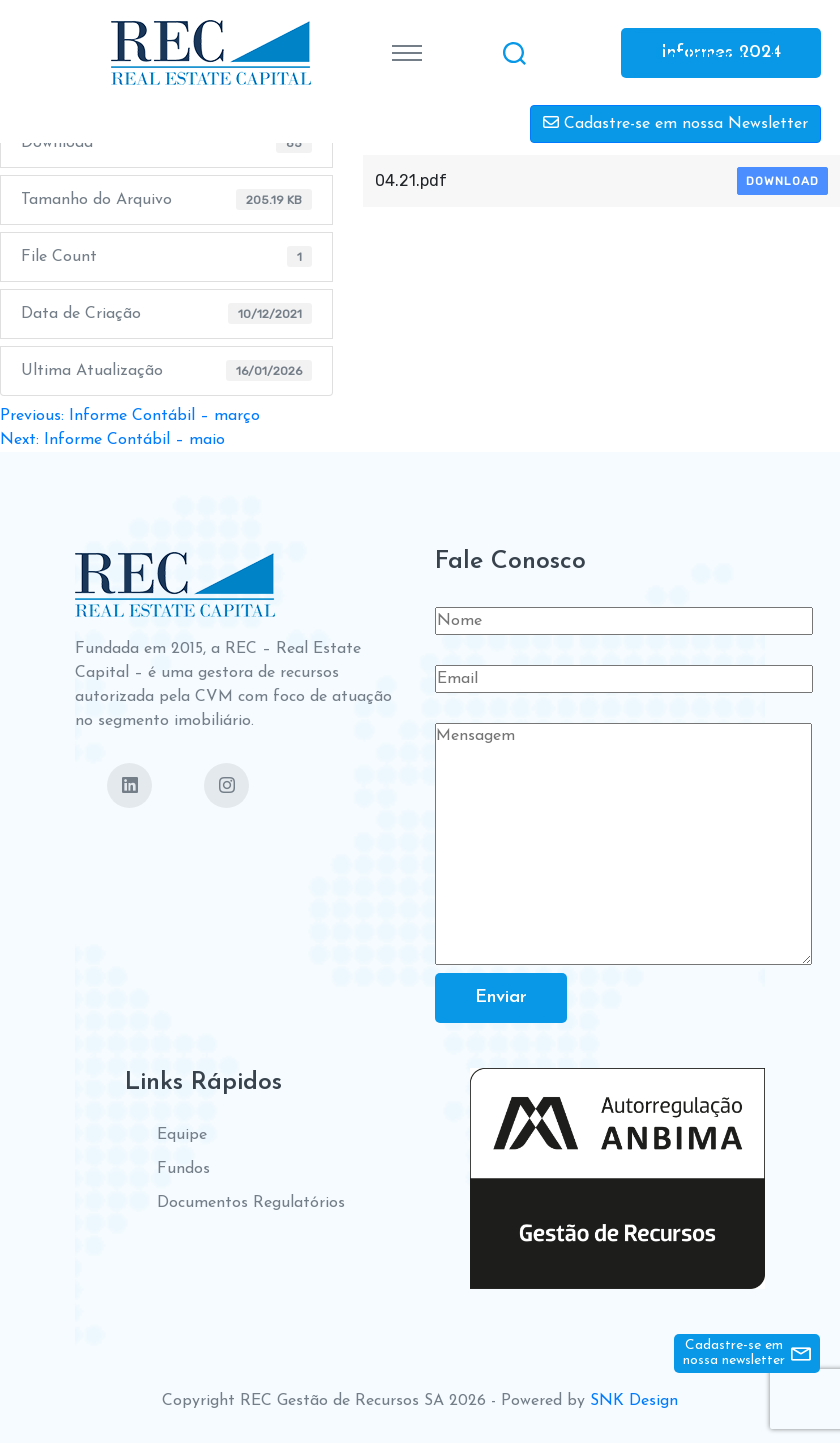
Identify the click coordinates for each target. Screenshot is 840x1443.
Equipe (182, 1135)
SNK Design (634, 1401)
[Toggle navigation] (407, 53)
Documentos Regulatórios (251, 1203)
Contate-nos (704, 54)
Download (782, 181)
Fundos (183, 1169)
